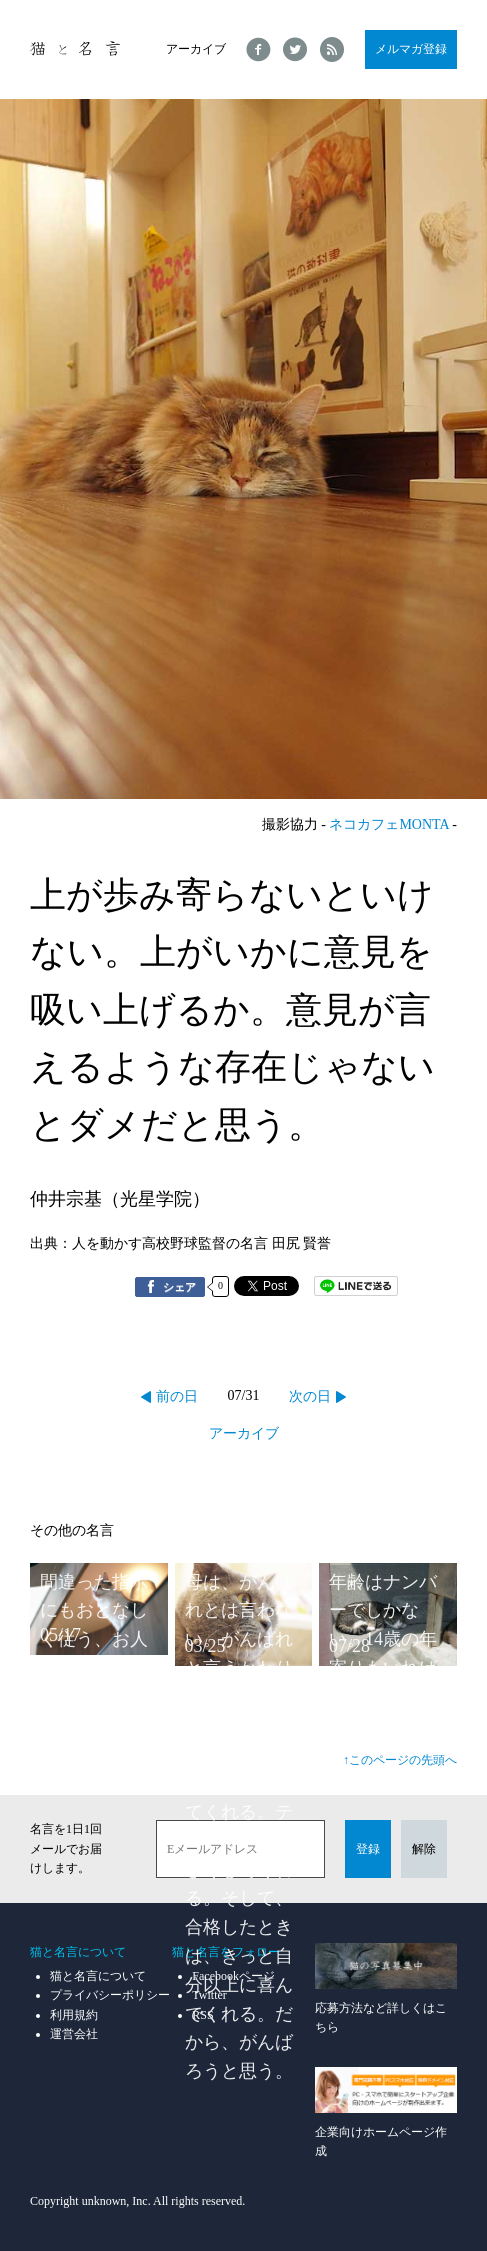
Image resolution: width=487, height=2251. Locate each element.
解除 (424, 1849)
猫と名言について (98, 1976)
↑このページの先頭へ (400, 1760)
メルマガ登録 (411, 49)
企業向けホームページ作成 (386, 2112)
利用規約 (74, 2015)
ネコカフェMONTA (388, 824)
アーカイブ (196, 49)
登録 (368, 1849)
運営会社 (74, 2034)
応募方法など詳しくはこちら (386, 1988)
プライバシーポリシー (110, 1995)
